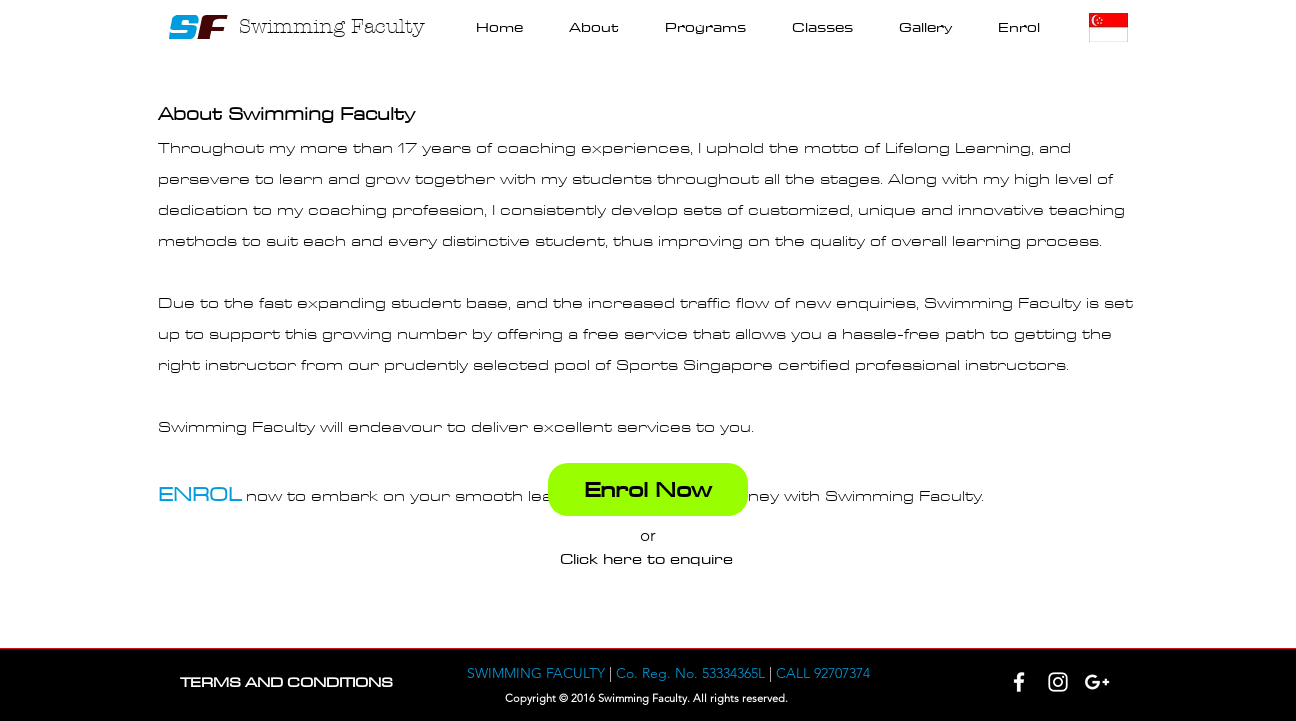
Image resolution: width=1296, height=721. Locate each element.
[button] (705, 27)
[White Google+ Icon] (1097, 682)
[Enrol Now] (648, 489)
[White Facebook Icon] (1019, 682)
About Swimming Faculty (286, 114)
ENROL (199, 494)
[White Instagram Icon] (1058, 682)
